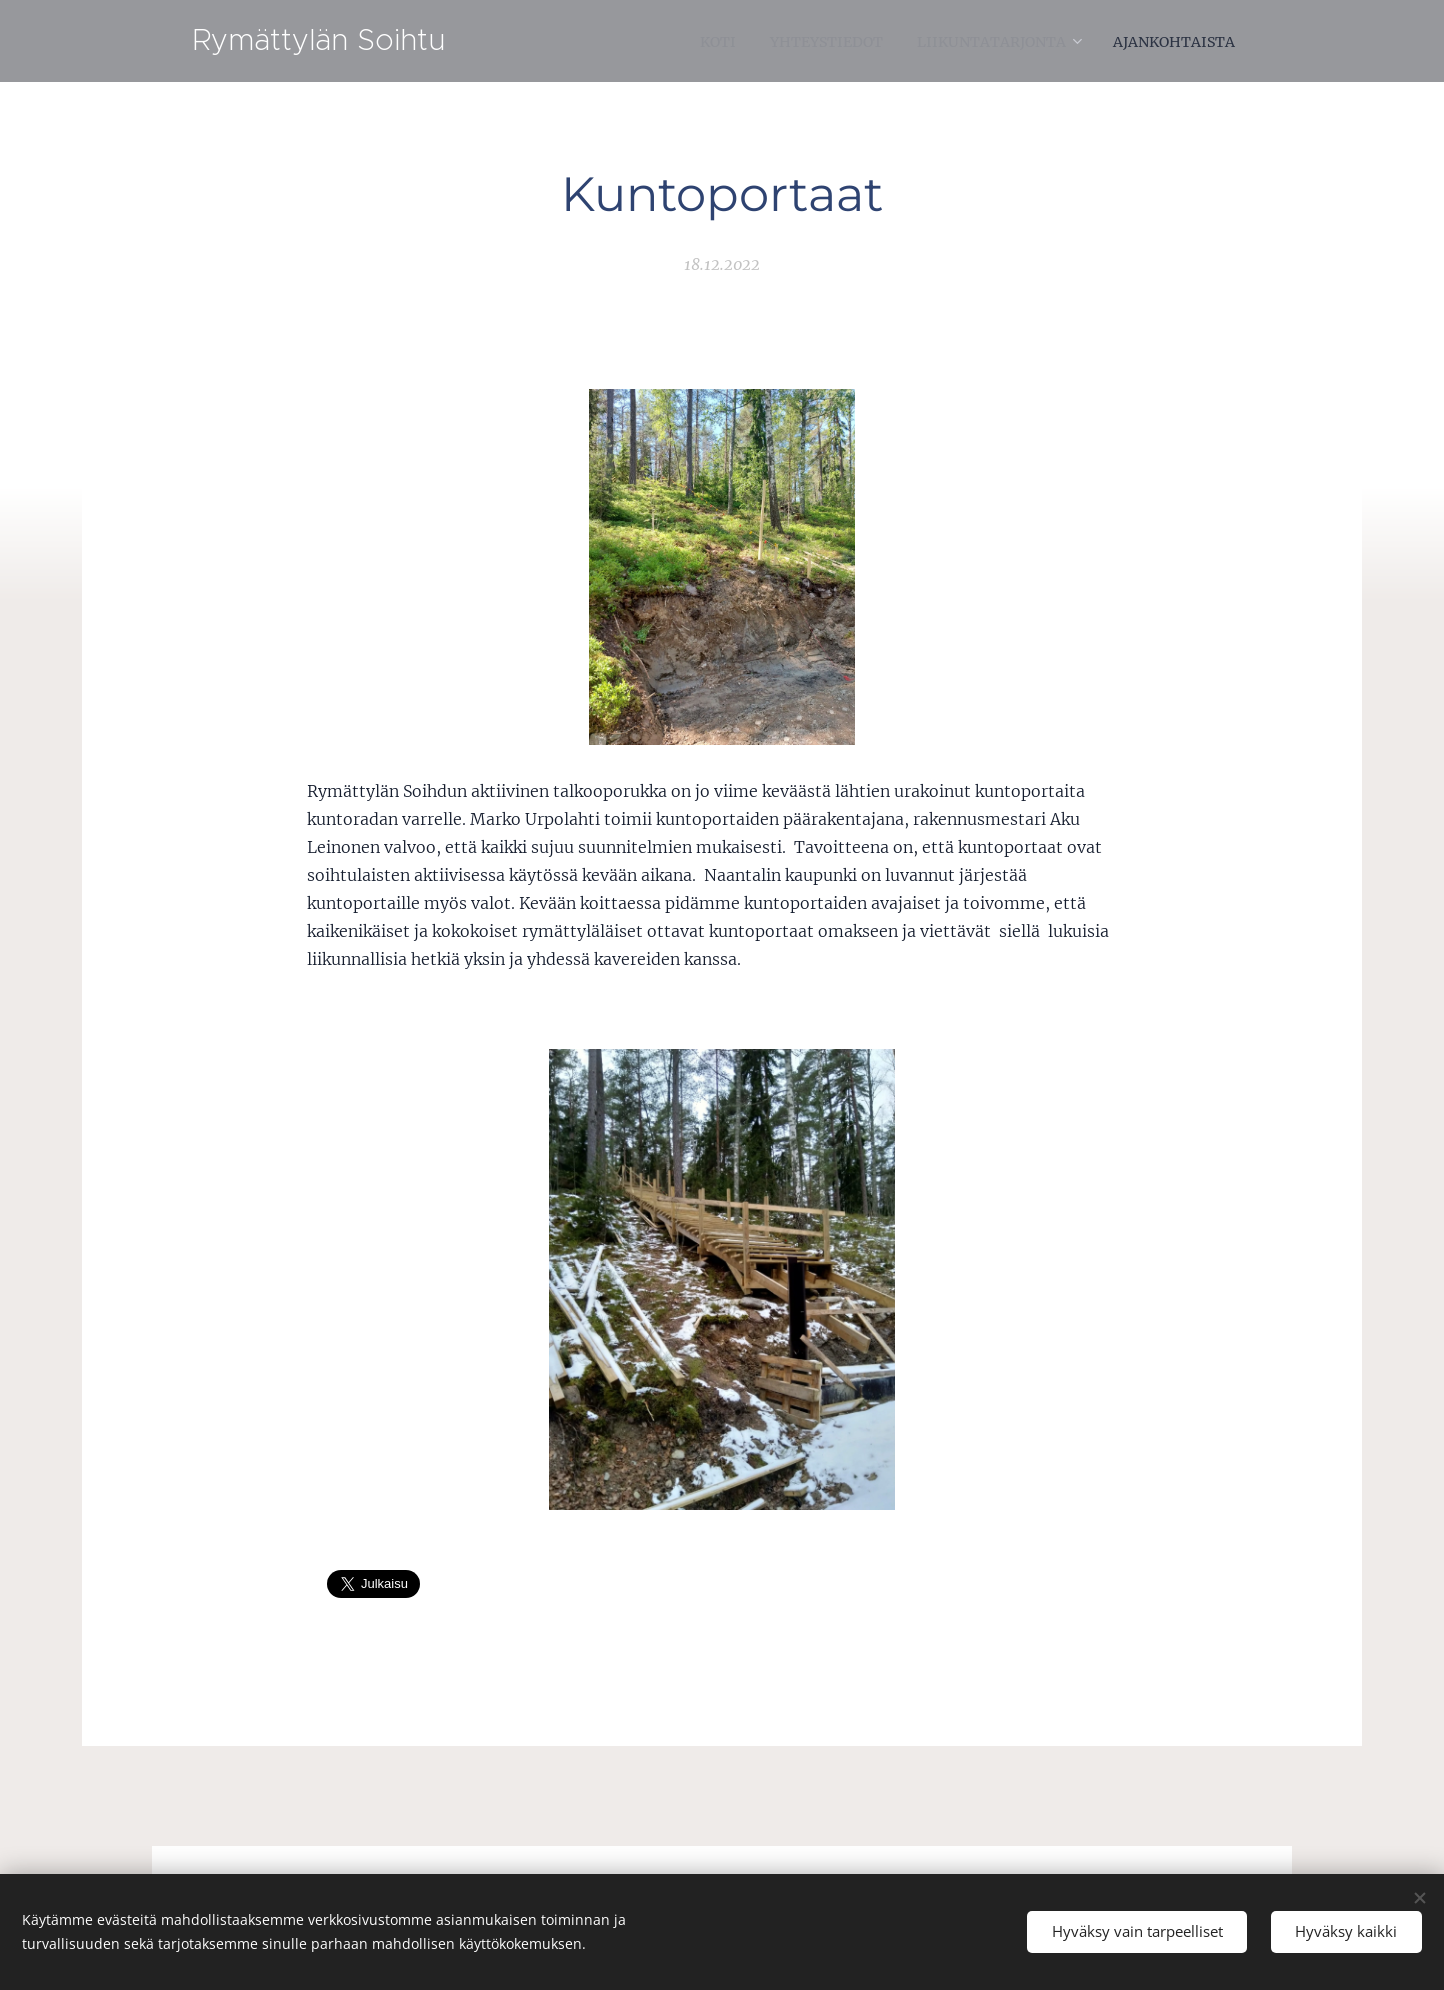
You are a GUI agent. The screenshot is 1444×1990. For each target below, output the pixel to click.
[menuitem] (668, 41)
